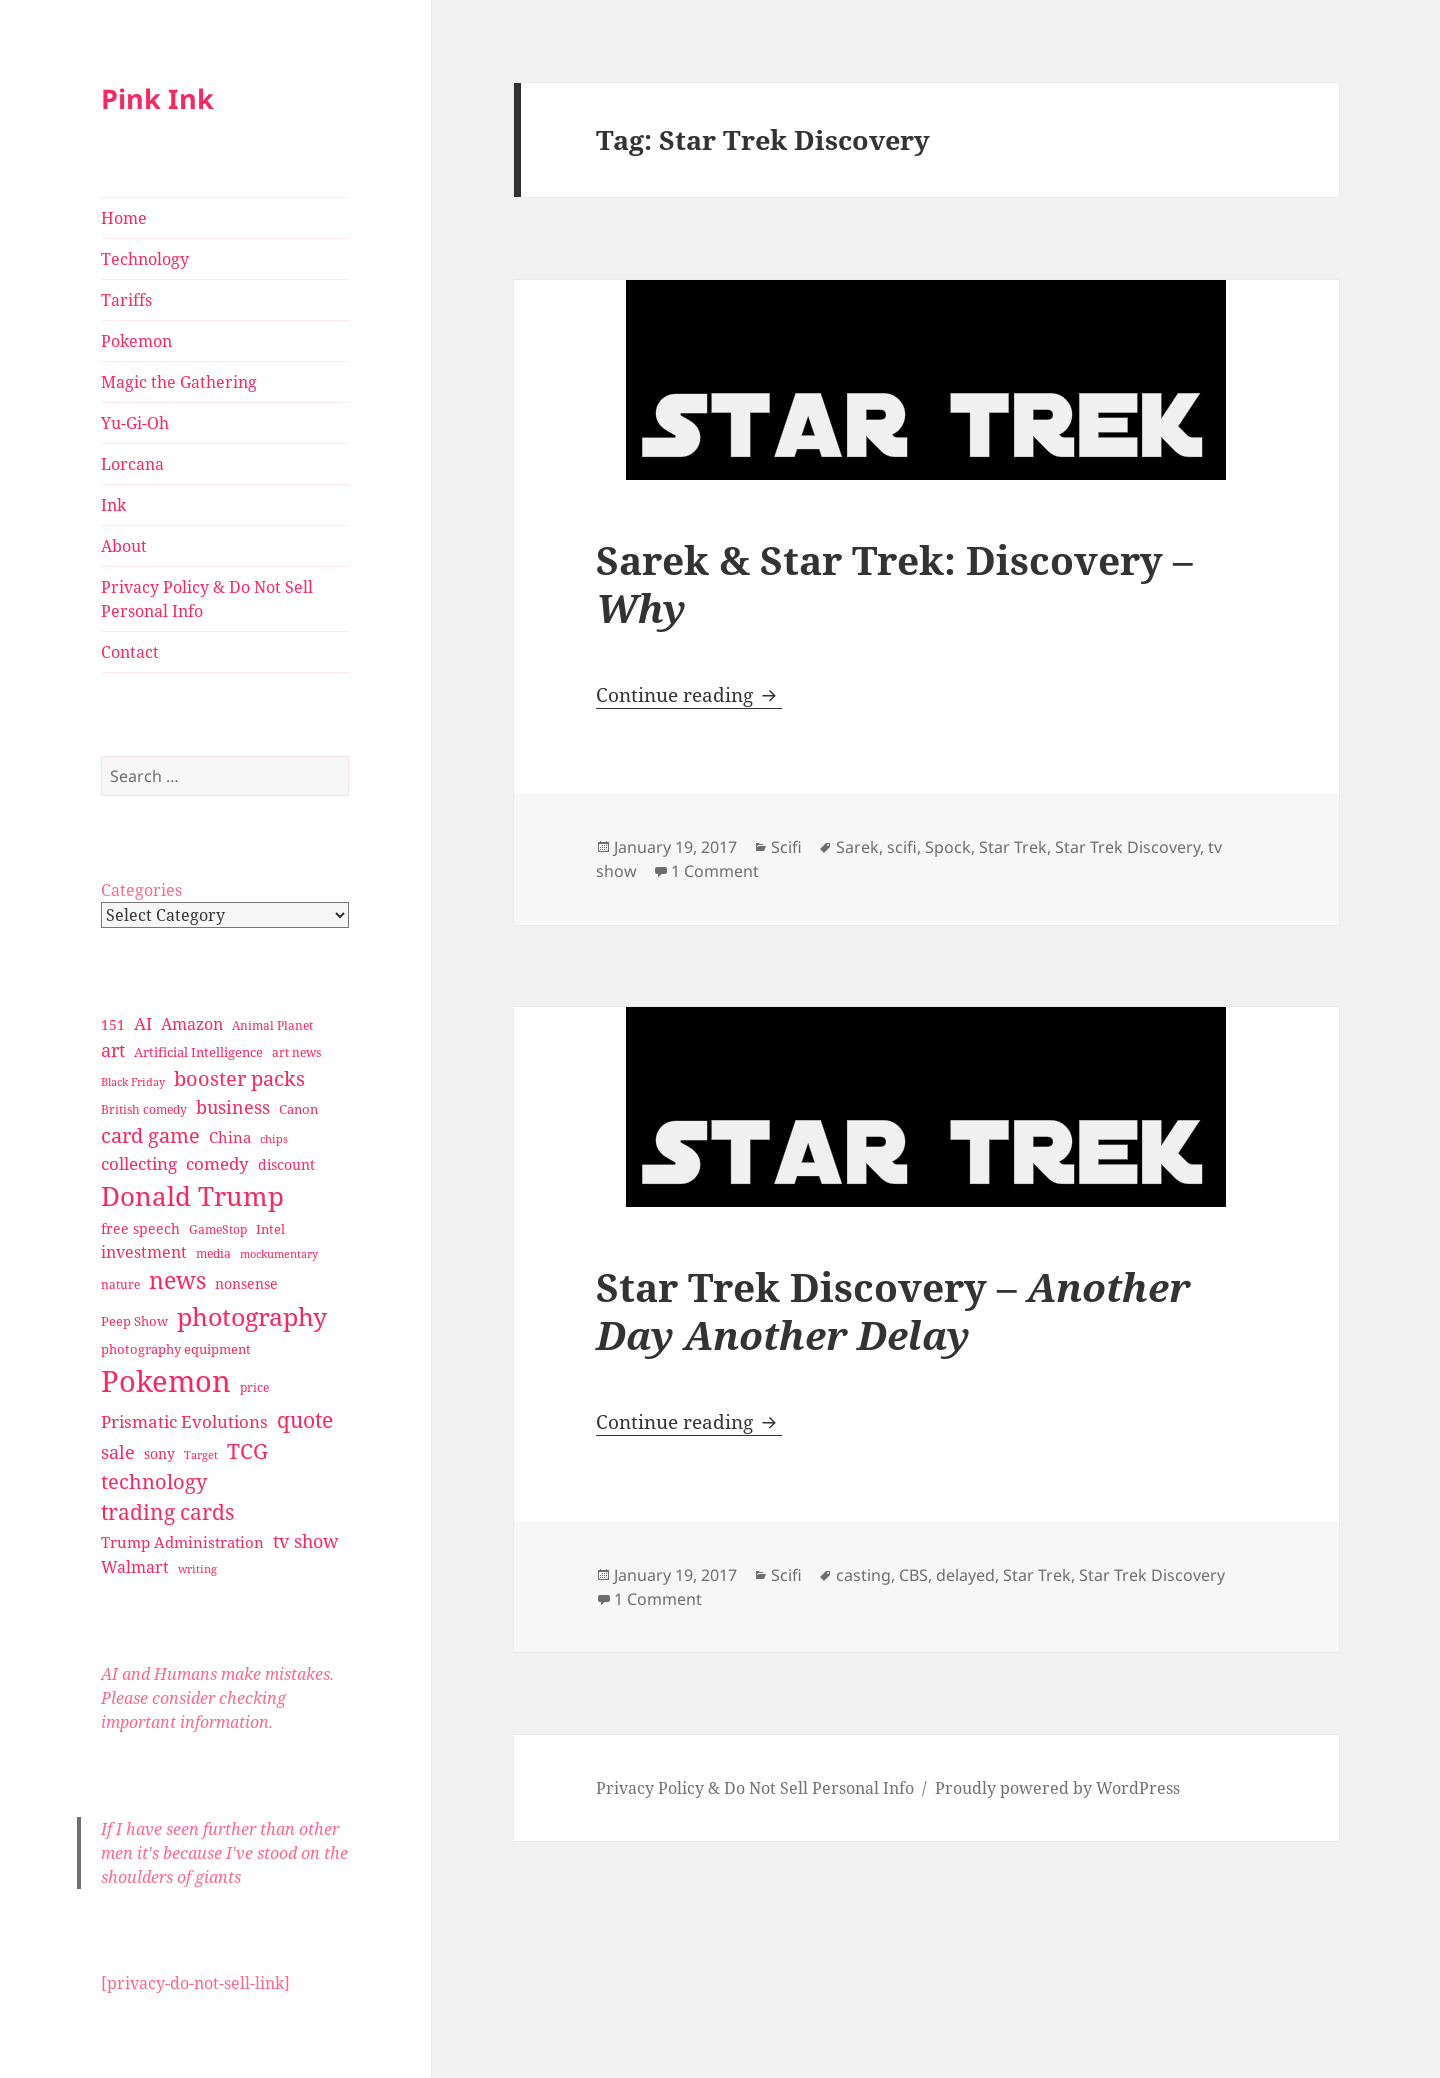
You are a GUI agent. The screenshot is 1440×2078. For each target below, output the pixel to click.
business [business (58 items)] (233, 1106)
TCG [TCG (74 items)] (247, 1451)
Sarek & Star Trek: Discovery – (894, 583)
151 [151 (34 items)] (113, 1024)
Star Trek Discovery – (893, 1310)
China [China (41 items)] (230, 1137)
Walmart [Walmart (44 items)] (135, 1567)
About (124, 546)
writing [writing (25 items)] (197, 1568)
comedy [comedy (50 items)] (217, 1163)
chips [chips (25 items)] (274, 1138)
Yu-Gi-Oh (135, 423)
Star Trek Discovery (1127, 847)
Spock (948, 847)
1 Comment (715, 871)
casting (863, 1575)
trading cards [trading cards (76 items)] (167, 1512)
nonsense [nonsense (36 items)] (246, 1283)
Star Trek (1013, 847)
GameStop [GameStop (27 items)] (218, 1229)
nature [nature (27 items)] (120, 1284)
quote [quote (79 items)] (305, 1419)
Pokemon (136, 341)
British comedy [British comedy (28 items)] (144, 1109)
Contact (130, 652)
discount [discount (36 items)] (286, 1164)
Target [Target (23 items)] (201, 1455)
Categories (141, 890)
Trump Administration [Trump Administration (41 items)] (182, 1542)
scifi (902, 847)
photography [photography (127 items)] (252, 1316)
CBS (913, 1575)
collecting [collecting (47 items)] (139, 1163)
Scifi (786, 847)
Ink (113, 505)
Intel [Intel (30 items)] (270, 1229)
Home (124, 218)
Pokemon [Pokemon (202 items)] (166, 1381)
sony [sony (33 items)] (159, 1453)
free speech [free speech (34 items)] (140, 1228)
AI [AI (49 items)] (143, 1023)
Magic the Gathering (179, 382)
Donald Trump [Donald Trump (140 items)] (192, 1196)
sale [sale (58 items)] (118, 1451)
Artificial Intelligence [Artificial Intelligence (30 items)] (198, 1052)
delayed (965, 1575)
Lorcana (132, 464)
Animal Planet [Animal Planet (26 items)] (272, 1025)
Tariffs (126, 300)
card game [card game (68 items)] (150, 1135)
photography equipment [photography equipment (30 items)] (176, 1349)
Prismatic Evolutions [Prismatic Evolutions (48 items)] (184, 1421)
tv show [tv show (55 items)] (306, 1541)
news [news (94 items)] (177, 1280)
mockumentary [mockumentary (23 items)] (279, 1254)
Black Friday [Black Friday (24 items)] (133, 1081)
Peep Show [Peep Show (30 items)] (134, 1321)
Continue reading (689, 695)
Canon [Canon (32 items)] (298, 1109)
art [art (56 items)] (113, 1049)
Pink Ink (157, 98)
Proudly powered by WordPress (1057, 1788)
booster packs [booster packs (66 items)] (239, 1078)
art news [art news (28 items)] (296, 1052)
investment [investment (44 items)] (144, 1252)
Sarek (857, 847)
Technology (145, 259)
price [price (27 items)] (254, 1387)
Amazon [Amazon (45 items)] (192, 1024)
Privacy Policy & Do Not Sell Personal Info (207, 599)
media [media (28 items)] (213, 1253)
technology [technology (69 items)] (154, 1481)
